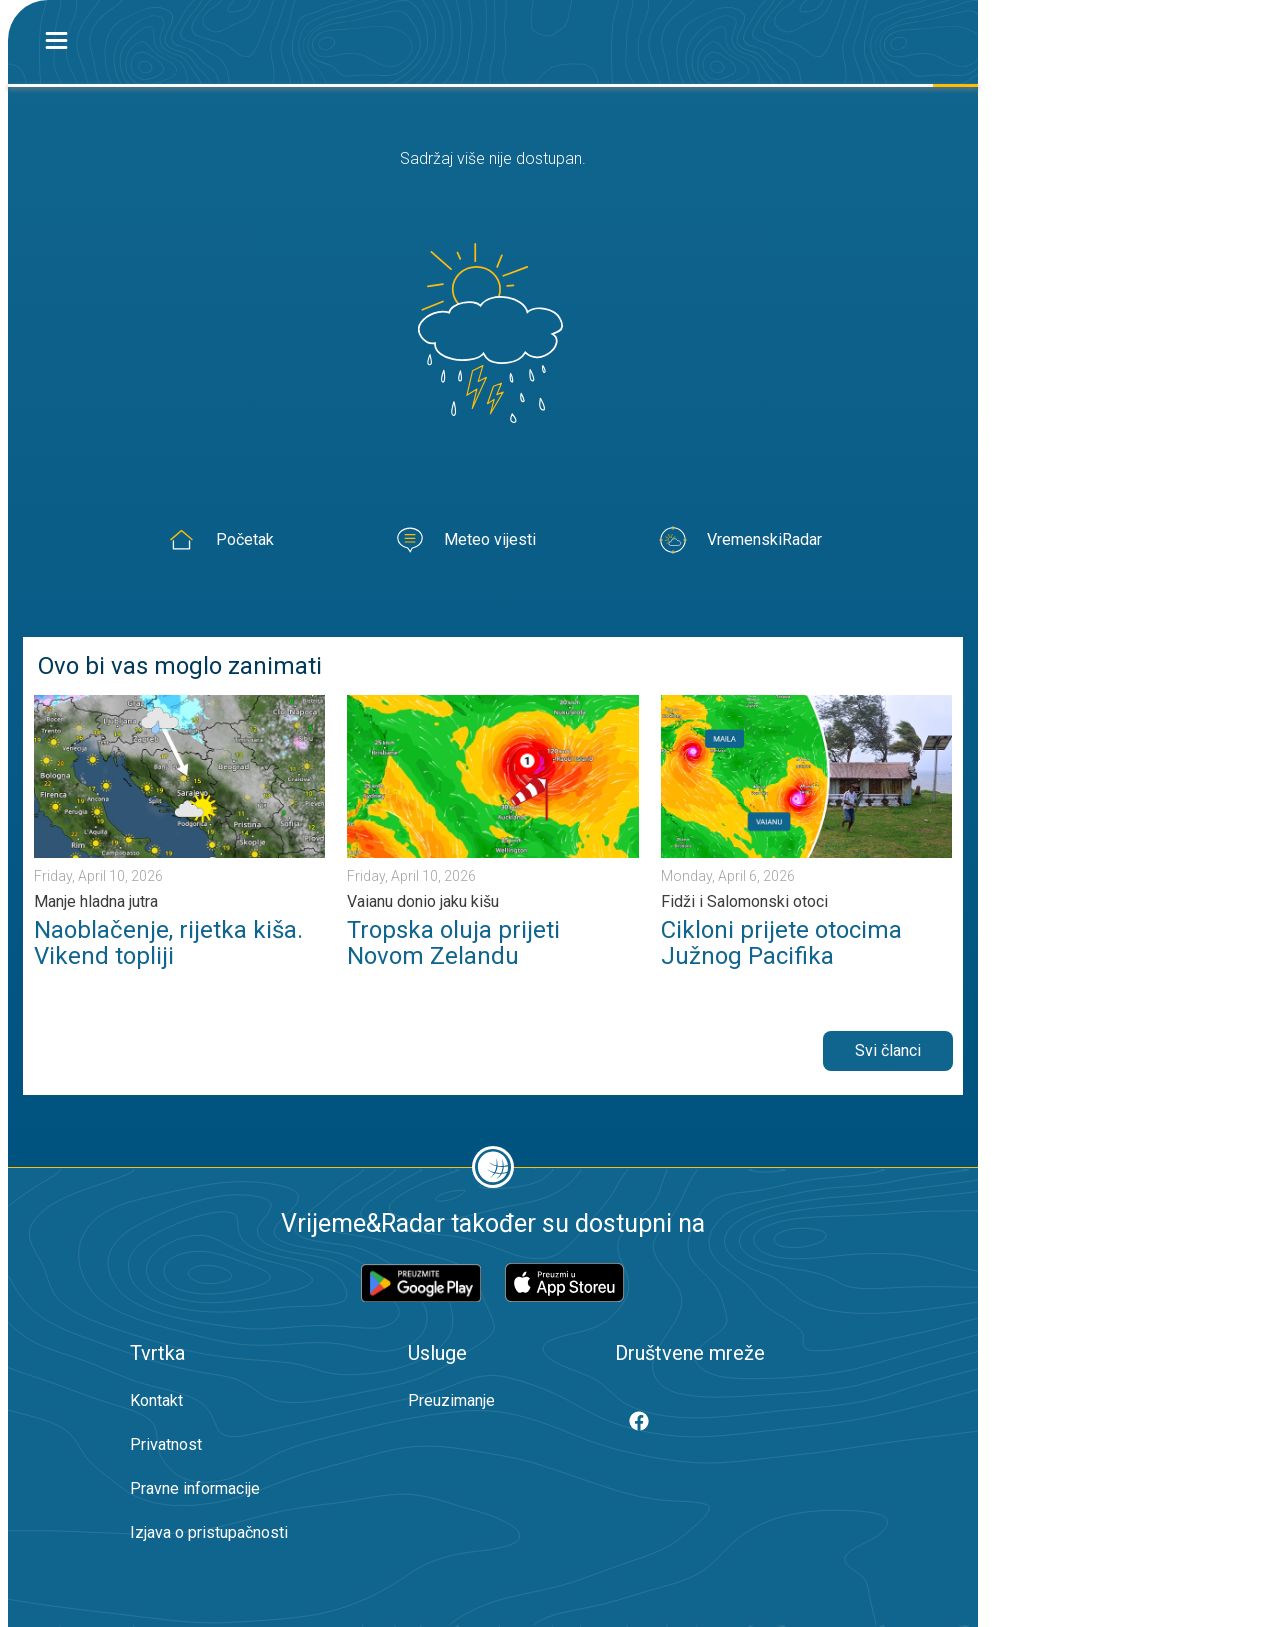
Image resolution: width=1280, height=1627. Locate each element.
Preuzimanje (451, 1400)
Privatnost (166, 1444)
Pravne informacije (195, 1488)
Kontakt (156, 1400)
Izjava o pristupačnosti (209, 1532)
